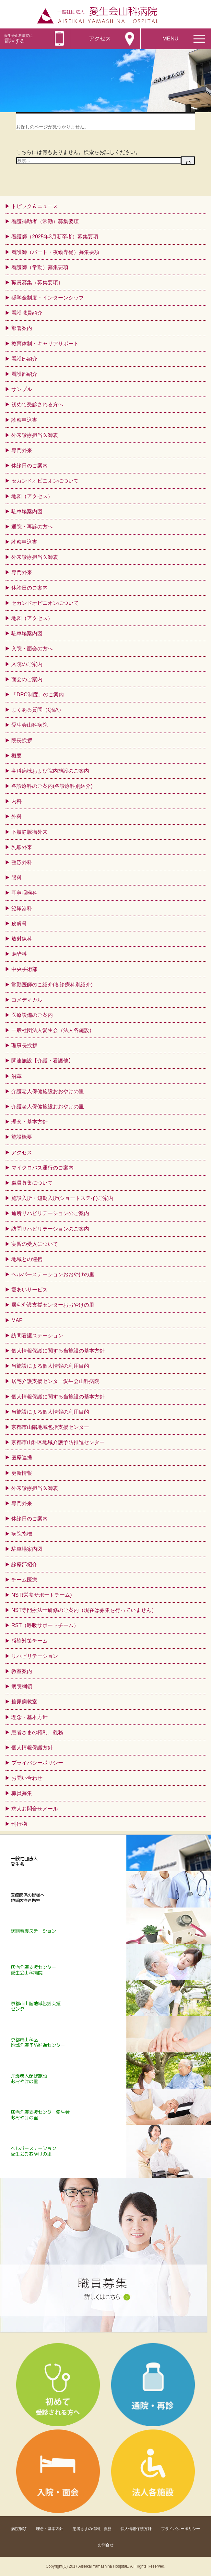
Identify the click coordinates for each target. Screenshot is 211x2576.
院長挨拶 (21, 740)
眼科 (16, 877)
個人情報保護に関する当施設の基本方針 (58, 1350)
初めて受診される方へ (37, 404)
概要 (16, 755)
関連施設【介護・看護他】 (42, 1060)
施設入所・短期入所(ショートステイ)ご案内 (62, 1198)
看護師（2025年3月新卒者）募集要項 (55, 236)
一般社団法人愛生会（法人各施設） (52, 1030)
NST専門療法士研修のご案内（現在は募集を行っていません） (84, 1610)
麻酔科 (19, 954)
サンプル (21, 389)
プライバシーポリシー (37, 1763)
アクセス (100, 39)
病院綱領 (21, 1686)
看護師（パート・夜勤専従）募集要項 (55, 252)
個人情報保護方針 (32, 1747)
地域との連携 (26, 1259)
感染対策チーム (29, 1641)
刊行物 (19, 1824)
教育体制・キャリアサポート (45, 343)
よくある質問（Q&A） (37, 709)
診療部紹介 (24, 1564)
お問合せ (105, 2545)
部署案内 (21, 328)
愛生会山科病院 (29, 725)
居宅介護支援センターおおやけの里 (52, 1305)
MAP (17, 1320)
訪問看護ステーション (37, 1335)
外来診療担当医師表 (34, 1488)
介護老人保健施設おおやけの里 (47, 1091)
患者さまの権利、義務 (37, 1732)
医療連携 (21, 1457)
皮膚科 (19, 923)
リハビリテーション (34, 1656)
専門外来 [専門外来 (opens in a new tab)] (21, 450)
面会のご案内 (26, 679)
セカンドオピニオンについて (45, 481)
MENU (170, 39)
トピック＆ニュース (34, 206)
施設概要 (21, 1137)
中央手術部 (24, 969)
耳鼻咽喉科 (24, 893)
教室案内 (21, 1671)
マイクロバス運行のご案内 (42, 1167)
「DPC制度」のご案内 (37, 694)
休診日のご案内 (29, 588)
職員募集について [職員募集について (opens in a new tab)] (32, 1183)
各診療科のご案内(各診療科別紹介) (52, 786)
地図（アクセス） (32, 496)
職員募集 (21, 1793)
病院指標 (21, 1534)
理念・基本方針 (29, 1122)
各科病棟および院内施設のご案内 (50, 771)
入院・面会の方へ (32, 648)
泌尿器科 (21, 908)
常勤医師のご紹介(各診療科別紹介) (52, 984)
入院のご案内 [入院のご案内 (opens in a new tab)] (26, 664)
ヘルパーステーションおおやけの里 (52, 1274)
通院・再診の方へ (32, 526)
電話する (18, 39)
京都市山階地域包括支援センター (50, 1427)
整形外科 (21, 862)
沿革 (16, 1076)
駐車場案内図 (26, 511)
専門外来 (21, 1503)
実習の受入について (34, 1244)
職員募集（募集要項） (37, 282)
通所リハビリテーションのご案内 (50, 1213)
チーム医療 (24, 1579)
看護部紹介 (24, 359)
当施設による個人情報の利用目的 (50, 1366)
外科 (16, 816)
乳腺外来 (21, 847)
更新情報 (21, 1473)
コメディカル (26, 1000)
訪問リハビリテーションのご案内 (50, 1229)
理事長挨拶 (24, 1045)
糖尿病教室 (24, 1701)
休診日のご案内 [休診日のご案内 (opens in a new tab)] (29, 465)
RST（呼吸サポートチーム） (45, 1625)
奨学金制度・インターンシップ (47, 297)
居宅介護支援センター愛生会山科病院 (55, 1381)
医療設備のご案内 (32, 1015)
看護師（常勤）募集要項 (39, 267)
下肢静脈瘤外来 (29, 832)
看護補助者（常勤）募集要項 (45, 221)
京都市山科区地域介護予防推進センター (58, 1442)
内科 (16, 801)
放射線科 (21, 938)
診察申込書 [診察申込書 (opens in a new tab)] (24, 420)
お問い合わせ (26, 1778)
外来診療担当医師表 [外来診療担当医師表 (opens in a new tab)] (34, 435)
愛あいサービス (29, 1289)
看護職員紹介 (26, 313)
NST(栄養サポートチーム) (41, 1595)
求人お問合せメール (34, 1808)
